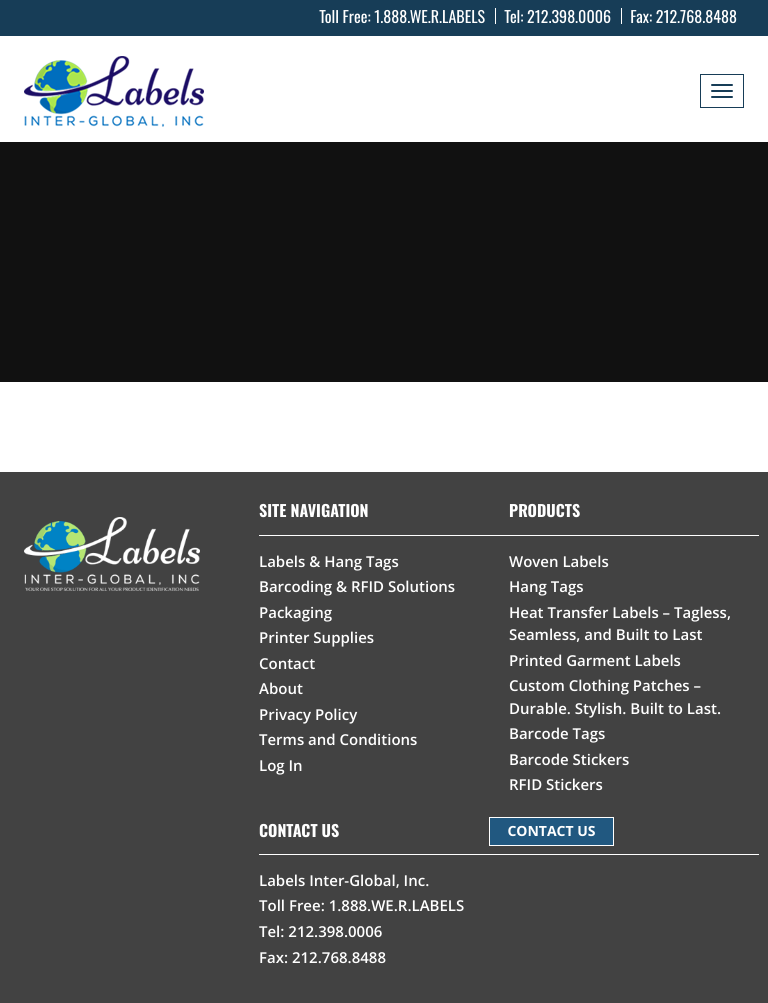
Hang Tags (546, 587)
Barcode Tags (557, 734)
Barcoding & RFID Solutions (357, 587)
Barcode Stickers (569, 760)
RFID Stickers (556, 785)
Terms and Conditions (338, 740)
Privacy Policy (308, 715)
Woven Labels (559, 562)
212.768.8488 (696, 16)
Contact (287, 664)
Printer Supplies (316, 638)
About (281, 689)
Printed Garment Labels (595, 661)
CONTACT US (551, 831)
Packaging (295, 613)
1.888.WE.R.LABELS (429, 16)
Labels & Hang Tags (329, 562)
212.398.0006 (569, 16)
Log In (281, 766)
